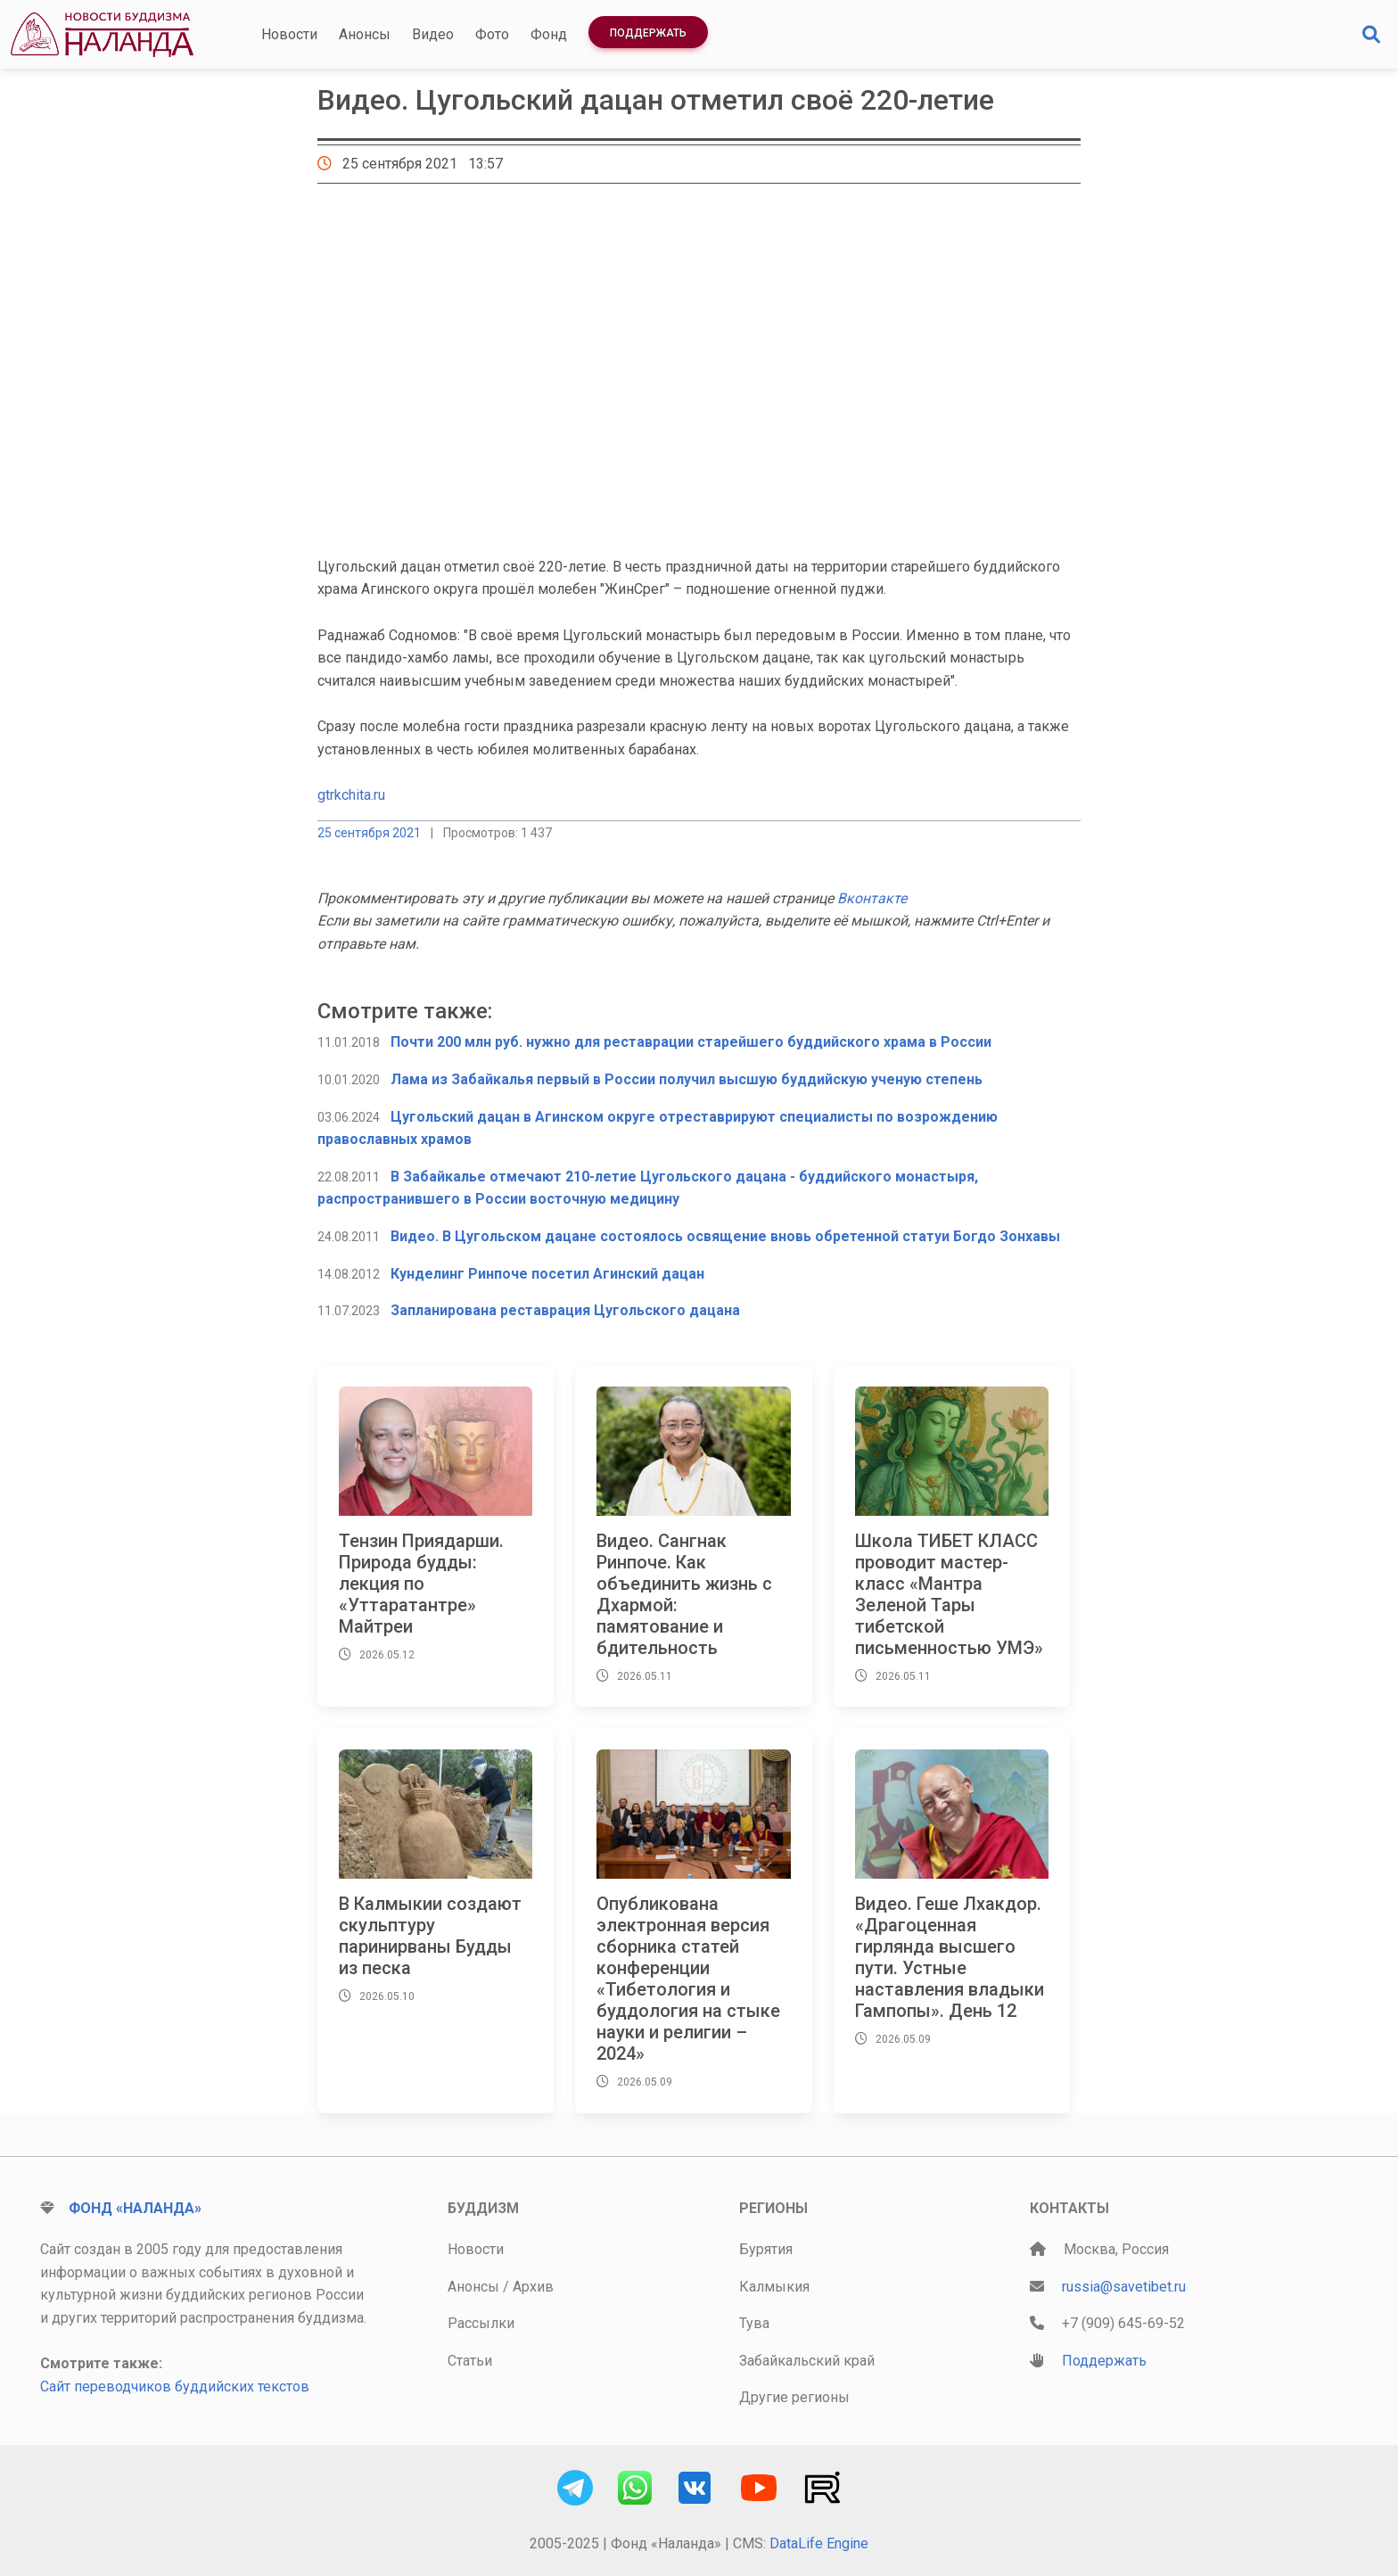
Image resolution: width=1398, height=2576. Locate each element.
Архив (533, 2286)
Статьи (470, 2360)
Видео (433, 34)
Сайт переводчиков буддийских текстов (174, 2386)
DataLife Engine (818, 2543)
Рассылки (481, 2323)
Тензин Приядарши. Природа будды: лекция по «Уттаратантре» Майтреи (421, 1583)
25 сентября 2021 (369, 833)
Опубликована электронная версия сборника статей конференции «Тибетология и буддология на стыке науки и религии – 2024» (688, 1978)
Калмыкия (774, 2286)
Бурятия (766, 2249)
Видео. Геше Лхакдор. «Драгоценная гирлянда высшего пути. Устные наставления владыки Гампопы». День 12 (949, 1957)
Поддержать (648, 33)
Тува (754, 2323)
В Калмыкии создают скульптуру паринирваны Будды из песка (430, 1936)
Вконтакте (872, 898)
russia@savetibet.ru (1124, 2286)
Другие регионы (794, 2397)
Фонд (548, 34)
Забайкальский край (807, 2360)
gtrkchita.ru (351, 794)
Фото (492, 34)
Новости (289, 34)
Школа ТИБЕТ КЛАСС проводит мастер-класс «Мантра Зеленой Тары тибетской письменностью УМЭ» (949, 1594)
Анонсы (365, 34)
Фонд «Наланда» (135, 2208)
